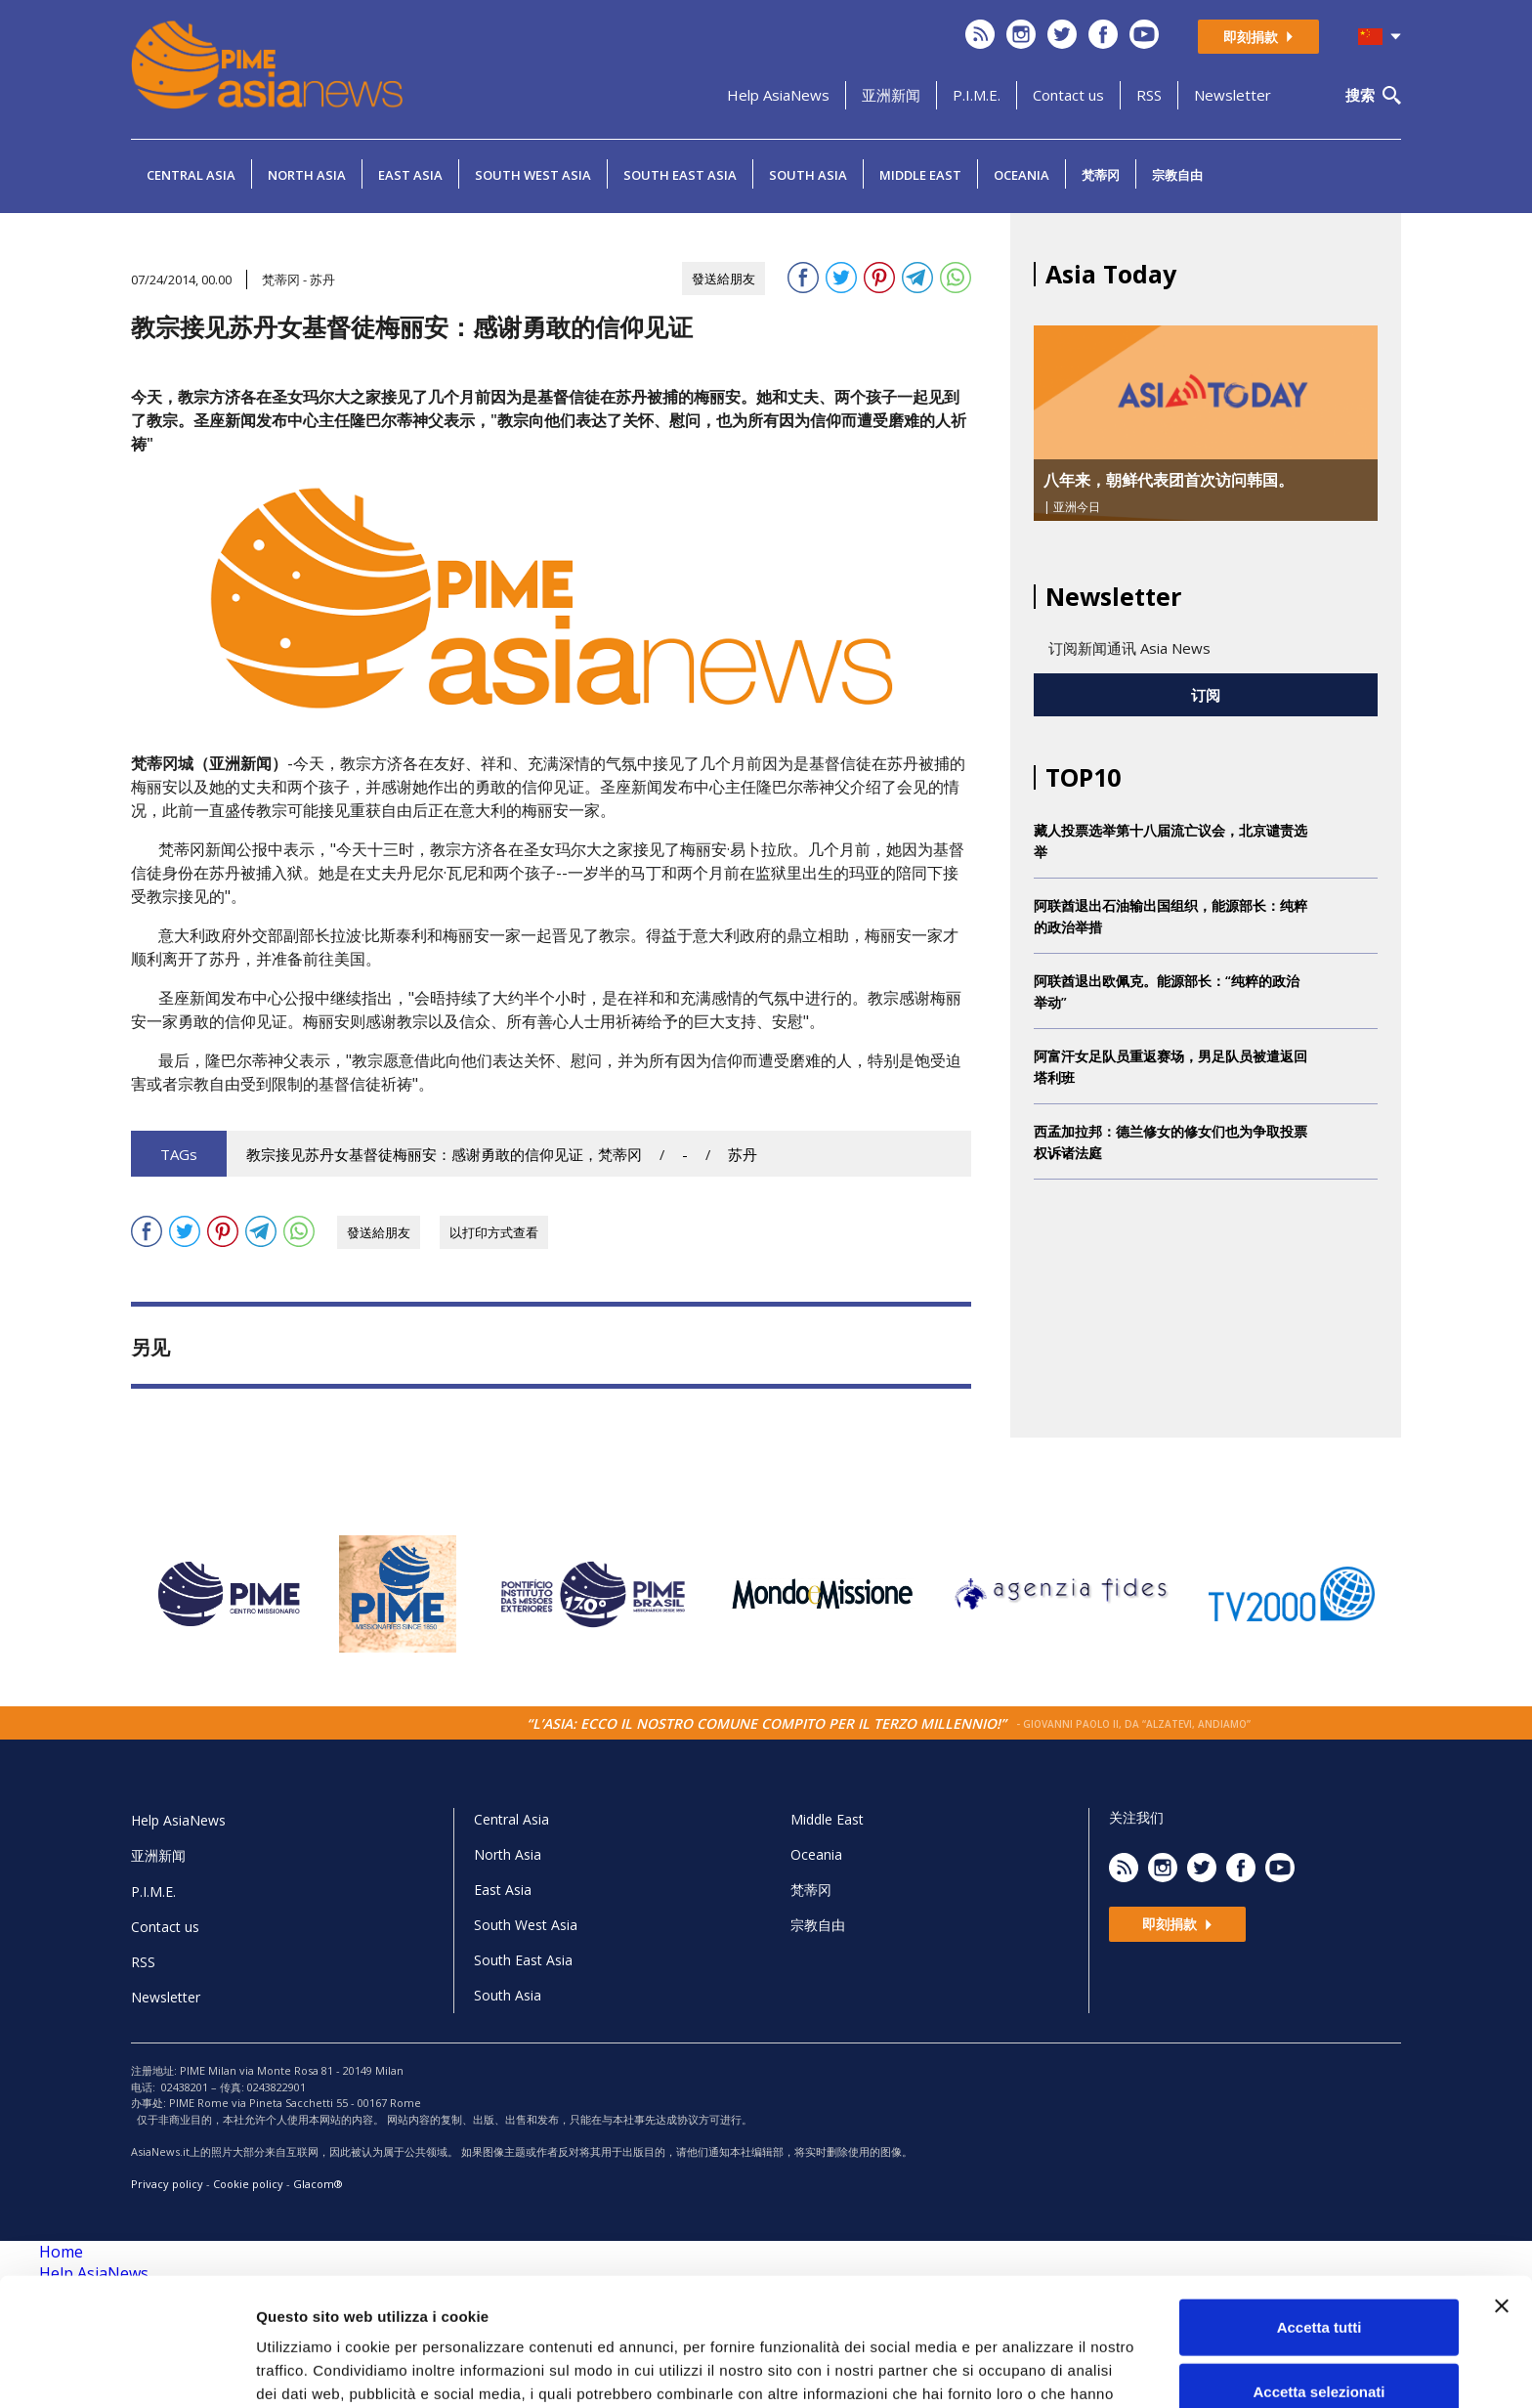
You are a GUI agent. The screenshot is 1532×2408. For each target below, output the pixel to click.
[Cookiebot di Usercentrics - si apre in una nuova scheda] (126, 2370)
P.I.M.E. (976, 95)
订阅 (1205, 695)
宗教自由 (1177, 175)
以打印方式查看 (493, 1232)
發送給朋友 (723, 278)
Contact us (1068, 95)
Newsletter (1232, 95)
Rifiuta (1319, 2344)
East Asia (410, 175)
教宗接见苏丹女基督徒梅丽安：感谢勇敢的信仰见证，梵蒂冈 (444, 1154)
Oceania (1021, 175)
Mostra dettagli (1028, 2369)
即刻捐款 (1258, 36)
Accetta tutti (1319, 2216)
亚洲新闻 (891, 95)
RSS (1149, 95)
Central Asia (191, 175)
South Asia (808, 175)
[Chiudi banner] (1502, 2195)
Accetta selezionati (1318, 2280)
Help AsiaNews (778, 95)
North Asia (307, 175)
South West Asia (533, 175)
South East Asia (680, 175)
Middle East (920, 175)
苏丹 (742, 1154)
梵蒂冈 (1101, 175)
